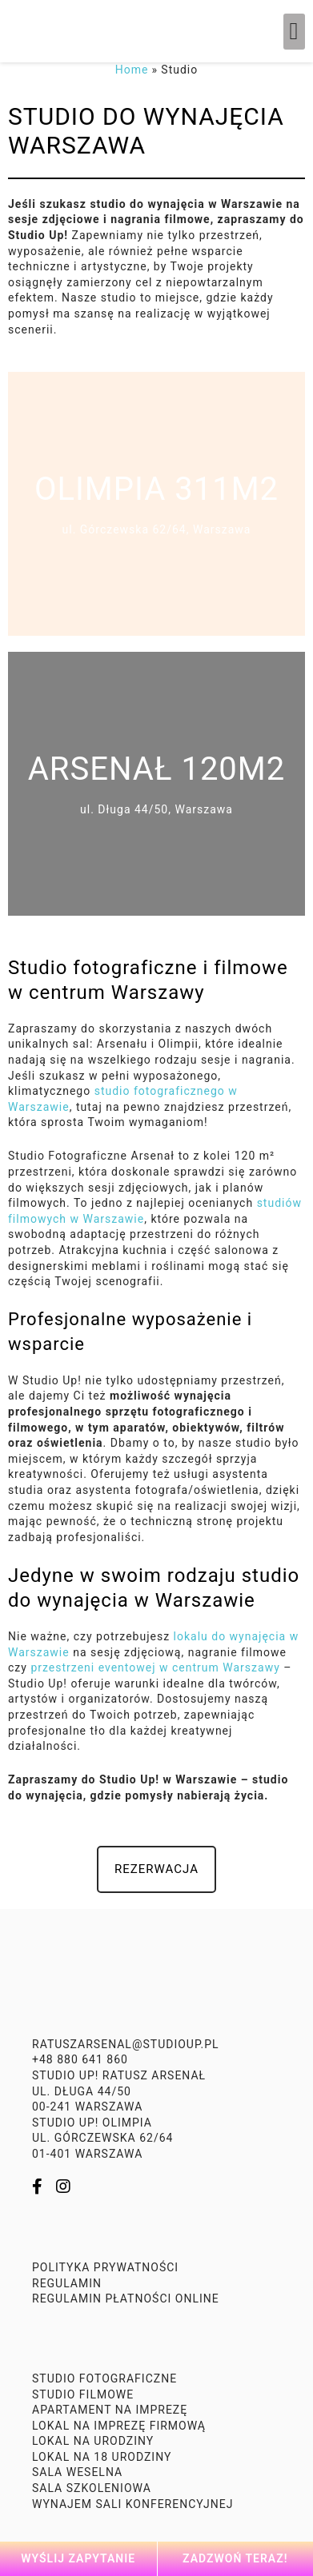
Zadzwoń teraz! (235, 2558)
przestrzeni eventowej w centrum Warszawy (153, 1667)
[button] (294, 32)
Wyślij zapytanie (78, 2558)
